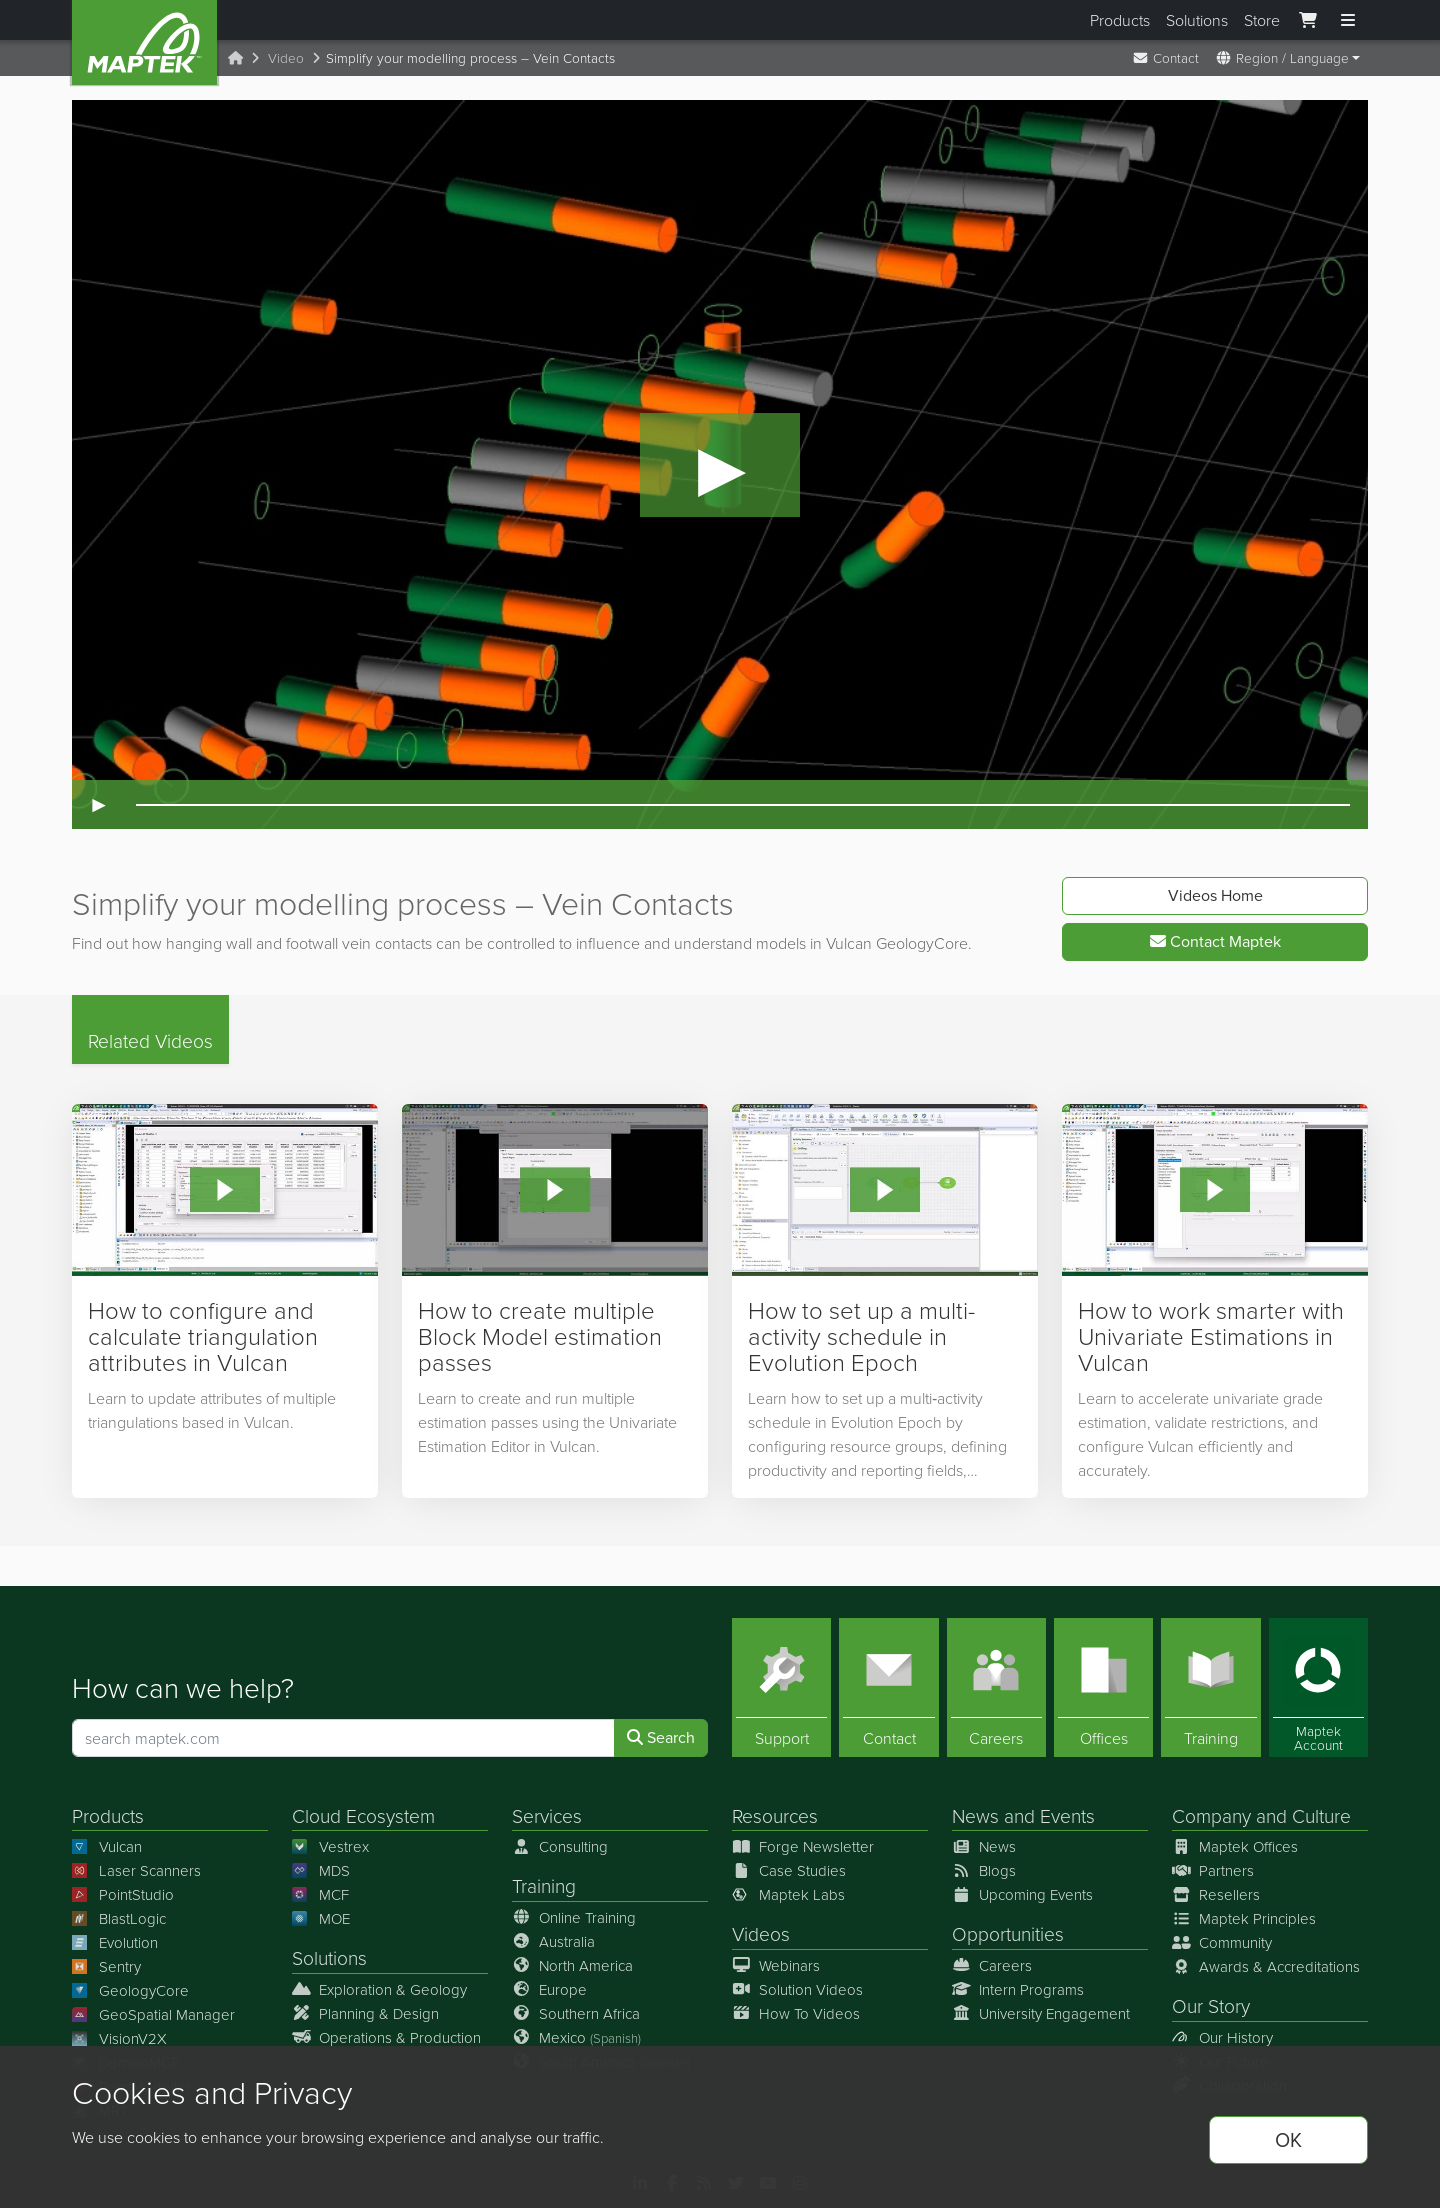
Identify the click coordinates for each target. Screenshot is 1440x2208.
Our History (1222, 2036)
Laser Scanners (136, 1870)
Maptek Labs (788, 1894)
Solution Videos (797, 1988)
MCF (320, 1894)
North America (572, 1964)
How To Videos (796, 2012)
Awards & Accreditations (1266, 1966)
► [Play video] (99, 804)
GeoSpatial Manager (153, 2014)
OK (1288, 2140)
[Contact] (888, 1687)
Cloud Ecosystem (363, 1815)
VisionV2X (119, 2038)
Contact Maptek (1215, 941)
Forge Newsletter (803, 1846)
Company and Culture (1261, 1815)
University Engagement (1041, 2012)
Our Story (1211, 2005)
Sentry (106, 1966)
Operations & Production (386, 2036)
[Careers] (996, 1687)
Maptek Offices (1235, 1846)
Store (1262, 20)
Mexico (576, 2036)
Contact (1165, 57)
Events (1067, 1815)
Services (547, 1815)
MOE (321, 1918)
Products (1120, 20)
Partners (1213, 1870)
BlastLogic (119, 1918)
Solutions (1197, 20)
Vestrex (330, 1846)
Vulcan (107, 1846)
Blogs (984, 1870)
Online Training (574, 1916)
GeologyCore (130, 1990)
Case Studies (789, 1870)
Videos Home (1215, 895)
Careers (992, 1964)
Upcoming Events (1022, 1894)
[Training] (1210, 1687)
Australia (553, 1940)
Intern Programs (1018, 1988)
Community (1222, 1942)
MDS (321, 1870)
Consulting (560, 1846)
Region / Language (1282, 57)
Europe (549, 1988)
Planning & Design (365, 2012)
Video (286, 57)
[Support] (781, 1687)
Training (544, 1885)
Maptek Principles (1244, 1918)
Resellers (1216, 1894)
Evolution (115, 1942)
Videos (761, 1933)
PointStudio (123, 1894)
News (975, 1815)
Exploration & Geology (379, 1988)
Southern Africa (576, 2012)
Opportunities (1008, 1933)
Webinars (776, 1964)
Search (661, 1737)
